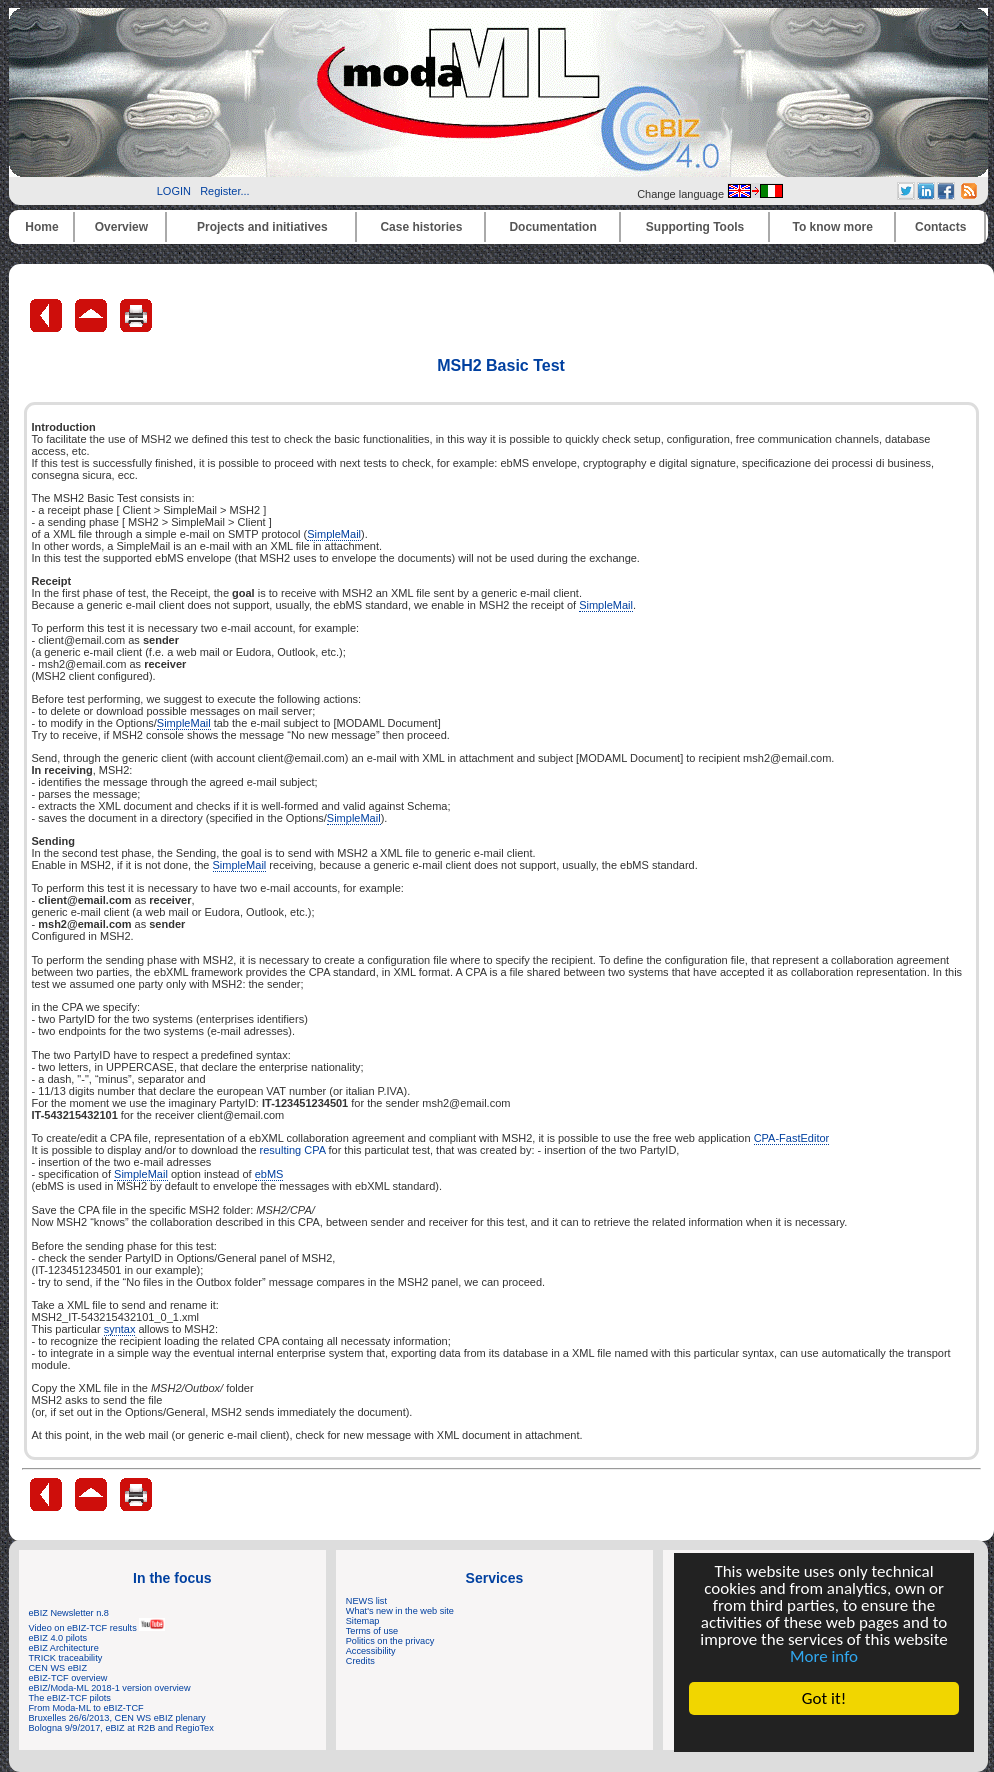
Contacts (940, 227)
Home (41, 227)
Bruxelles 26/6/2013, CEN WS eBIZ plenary (117, 1718)
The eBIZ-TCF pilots (70, 1698)
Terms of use (372, 1631)
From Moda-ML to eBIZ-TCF (86, 1708)
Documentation (552, 227)
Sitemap (363, 1621)
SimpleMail (334, 534)
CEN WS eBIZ (58, 1668)
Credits (360, 1661)
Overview (121, 227)
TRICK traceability (66, 1658)
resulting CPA (293, 1150)
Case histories (421, 227)
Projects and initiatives (262, 227)
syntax (120, 1329)
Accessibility (371, 1651)
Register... (225, 191)
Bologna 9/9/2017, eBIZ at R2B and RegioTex (121, 1728)
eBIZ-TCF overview (68, 1678)
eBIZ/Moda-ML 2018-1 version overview (110, 1688)
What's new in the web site (400, 1611)
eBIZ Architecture (64, 1648)
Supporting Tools (695, 227)
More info (824, 1656)
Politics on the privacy (390, 1641)
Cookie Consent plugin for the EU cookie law (824, 1733)
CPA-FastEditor (792, 1138)
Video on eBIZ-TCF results (97, 1628)
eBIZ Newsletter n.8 (69, 1613)
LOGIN (174, 191)
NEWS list (366, 1601)
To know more (833, 227)
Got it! (824, 1698)
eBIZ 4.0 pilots (58, 1638)
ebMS (269, 1174)
